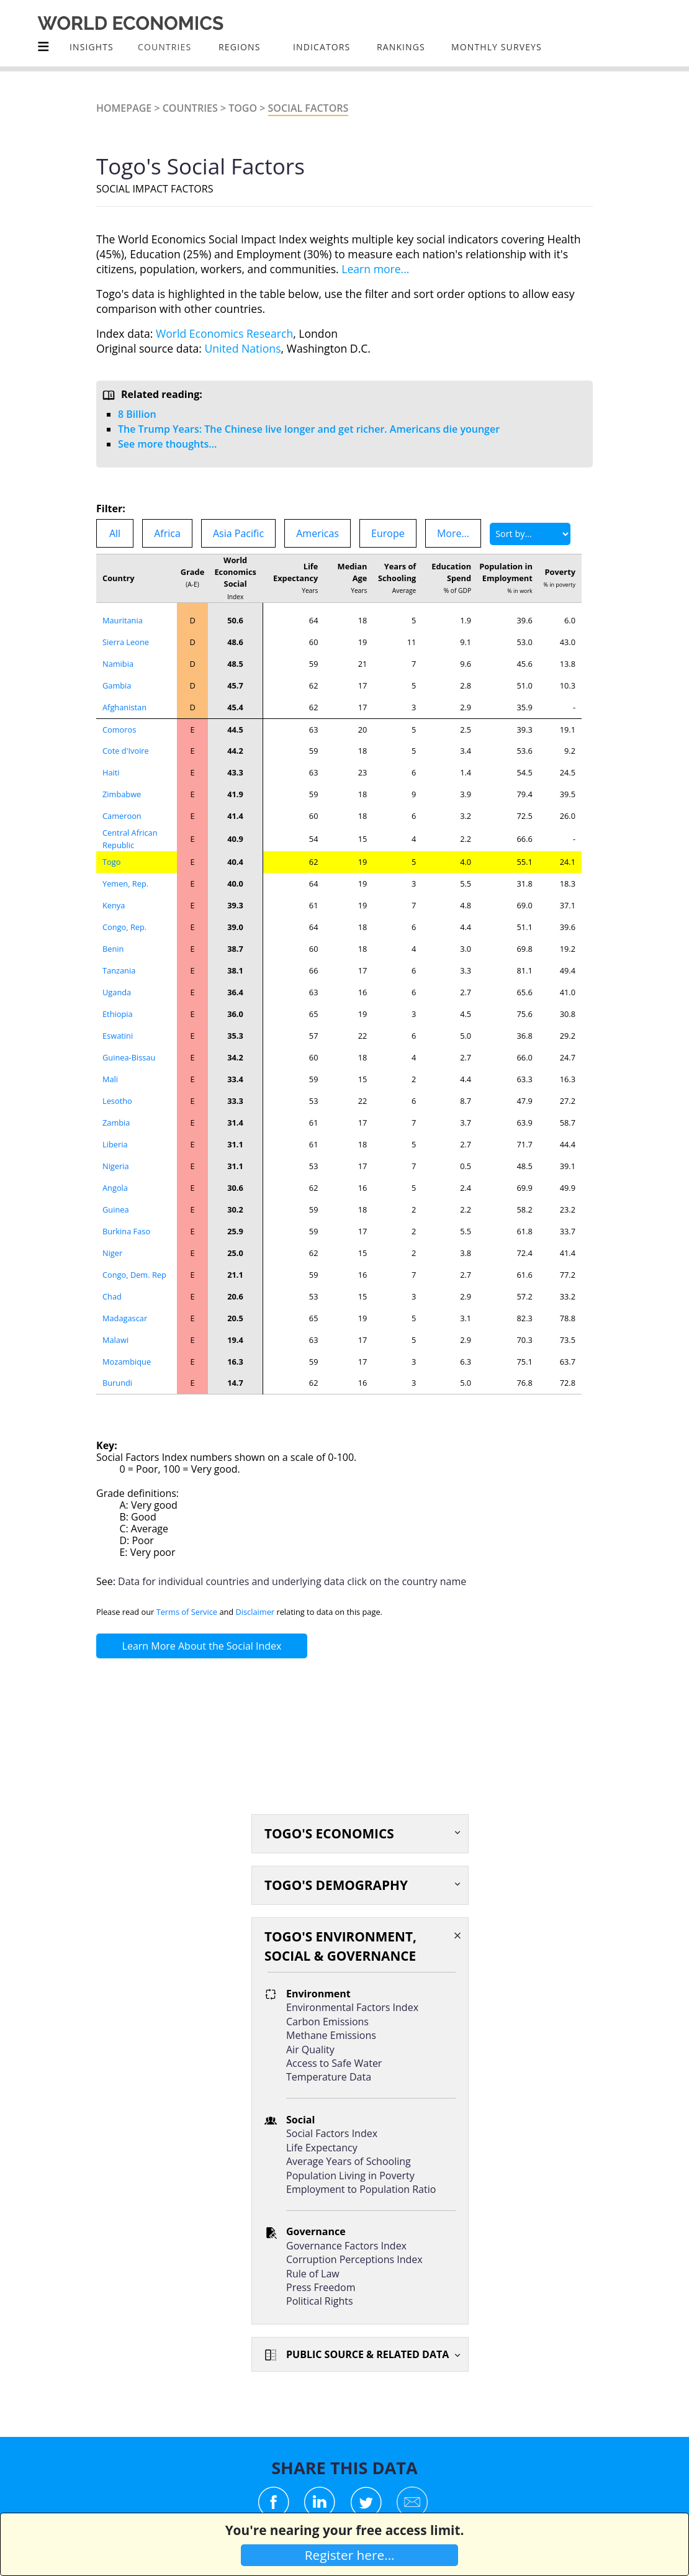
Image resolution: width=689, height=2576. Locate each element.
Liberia (115, 1144)
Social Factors (308, 108)
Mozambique (126, 1361)
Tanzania (118, 970)
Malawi (115, 1339)
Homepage (123, 108)
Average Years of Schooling (348, 2161)
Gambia (116, 685)
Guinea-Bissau (128, 1057)
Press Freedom (321, 2287)
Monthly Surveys (496, 47)
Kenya (113, 905)
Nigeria (115, 1166)
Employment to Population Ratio (361, 2189)
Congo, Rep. (124, 927)
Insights (92, 47)
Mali (110, 1079)
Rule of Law (313, 2273)
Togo (242, 108)
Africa (167, 533)
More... (453, 533)
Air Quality (310, 2049)
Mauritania (122, 620)
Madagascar (124, 1318)
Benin (113, 948)
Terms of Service (186, 1611)
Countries (190, 108)
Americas (317, 533)
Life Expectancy (322, 2147)
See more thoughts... (167, 444)
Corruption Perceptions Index (354, 2259)
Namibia (117, 663)
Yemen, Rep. (125, 883)
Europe (388, 533)
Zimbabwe (121, 794)
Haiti (111, 772)
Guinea (115, 1209)
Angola (115, 1187)
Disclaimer (255, 1611)
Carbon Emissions (327, 2021)
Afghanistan (124, 707)
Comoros (119, 729)
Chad (112, 1296)
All (114, 533)
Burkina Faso (126, 1231)
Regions (239, 47)
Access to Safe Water (334, 2063)
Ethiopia (117, 1013)
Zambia (116, 1122)
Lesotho (117, 1100)
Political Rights (319, 2301)
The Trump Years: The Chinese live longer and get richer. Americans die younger (309, 429)
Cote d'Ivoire (125, 750)
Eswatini (117, 1035)
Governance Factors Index (346, 2246)
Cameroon (122, 815)
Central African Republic (130, 838)
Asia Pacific (238, 533)
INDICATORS (321, 47)
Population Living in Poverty (350, 2175)
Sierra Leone (125, 642)
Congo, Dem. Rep (134, 1274)
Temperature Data (328, 2077)
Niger (112, 1253)
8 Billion (137, 414)
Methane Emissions (331, 2035)
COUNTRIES (164, 47)
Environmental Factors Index (352, 2007)
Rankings (401, 47)
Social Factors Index (331, 2133)
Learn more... (375, 268)
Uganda (116, 992)
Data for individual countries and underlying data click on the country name (292, 1581)
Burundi (117, 1382)
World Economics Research (224, 333)
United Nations (243, 348)
